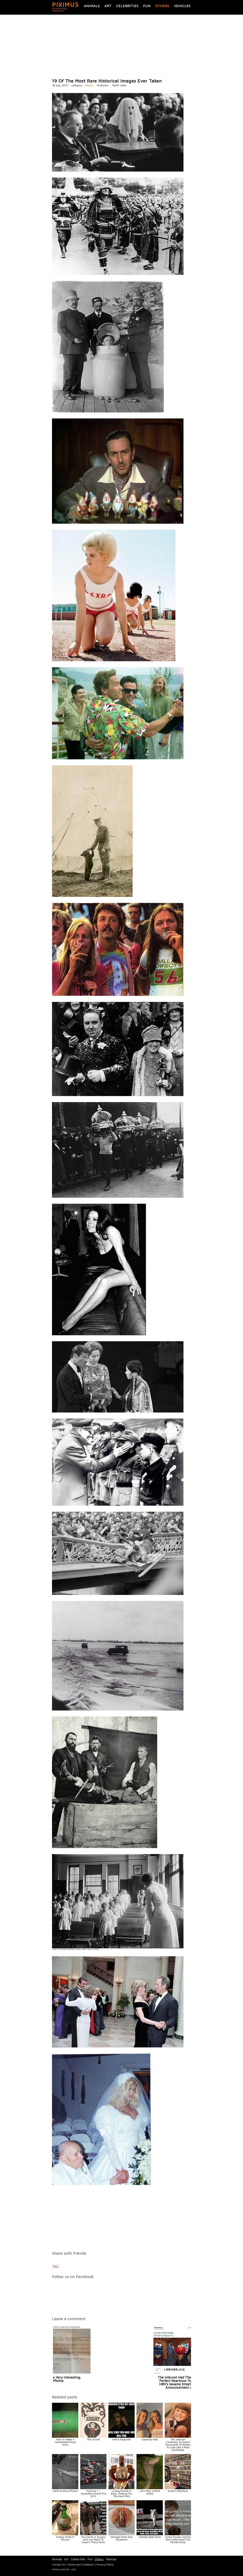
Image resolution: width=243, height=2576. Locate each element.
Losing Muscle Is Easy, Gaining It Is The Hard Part (121, 2493)
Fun (147, 6)
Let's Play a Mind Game (150, 2492)
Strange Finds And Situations (121, 2538)
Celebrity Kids (150, 2439)
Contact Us (58, 2564)
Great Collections (178, 2490)
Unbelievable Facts (150, 2536)
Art (108, 6)
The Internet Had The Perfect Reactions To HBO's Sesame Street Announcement (174, 2382)
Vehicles (182, 6)
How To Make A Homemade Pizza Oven (65, 2442)
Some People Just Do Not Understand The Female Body (178, 2539)
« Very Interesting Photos (66, 2379)
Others (162, 6)
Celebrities (127, 6)
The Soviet (93, 2439)
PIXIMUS (65, 4)
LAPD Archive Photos (65, 2490)
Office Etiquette (121, 2439)
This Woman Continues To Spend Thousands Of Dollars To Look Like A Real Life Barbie (178, 2444)
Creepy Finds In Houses (65, 2538)
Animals (92, 6)
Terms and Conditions (81, 2564)
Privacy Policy (105, 2564)
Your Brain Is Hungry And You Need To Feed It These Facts (93, 2539)
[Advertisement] (121, 46)
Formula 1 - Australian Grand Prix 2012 (93, 2493)
